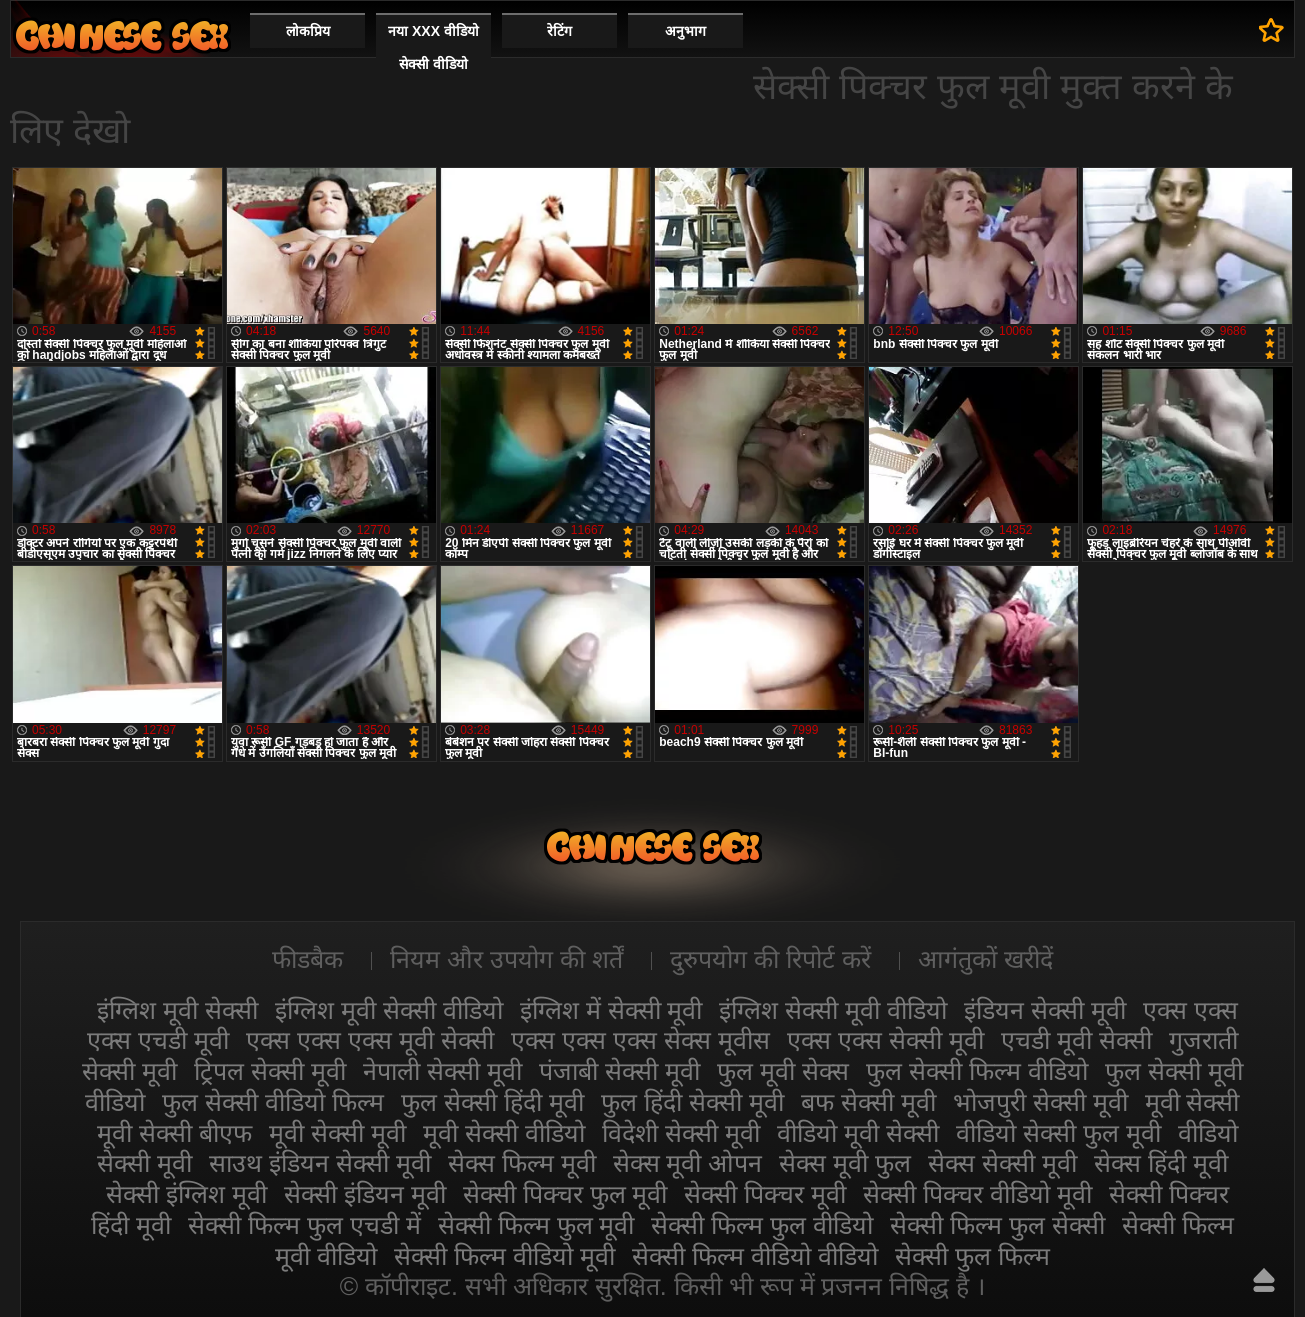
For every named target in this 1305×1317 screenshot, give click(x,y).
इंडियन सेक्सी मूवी (1045, 1010)
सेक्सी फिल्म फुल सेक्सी (997, 1225)
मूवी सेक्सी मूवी (337, 1133)
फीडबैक (307, 959)
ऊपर (1264, 1280)
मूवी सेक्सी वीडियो (504, 1133)
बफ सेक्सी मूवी (868, 1102)
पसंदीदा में (1271, 30)
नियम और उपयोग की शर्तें (506, 959)
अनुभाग (685, 31)
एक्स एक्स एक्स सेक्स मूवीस (640, 1040)
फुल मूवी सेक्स (783, 1071)
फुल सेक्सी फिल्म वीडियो (977, 1071)
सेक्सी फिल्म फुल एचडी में (304, 1225)
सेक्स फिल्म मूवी (522, 1163)
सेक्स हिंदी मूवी (1161, 1163)
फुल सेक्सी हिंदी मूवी (492, 1102)
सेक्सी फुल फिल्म (972, 1256)
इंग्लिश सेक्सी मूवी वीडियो (833, 1010)
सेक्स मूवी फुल (845, 1163)
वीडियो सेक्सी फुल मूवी (1058, 1133)
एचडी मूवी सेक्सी (1076, 1040)
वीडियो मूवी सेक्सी (858, 1133)
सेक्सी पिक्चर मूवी (765, 1194)
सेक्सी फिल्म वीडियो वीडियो (755, 1256)
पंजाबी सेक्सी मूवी (619, 1071)
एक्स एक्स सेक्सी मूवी (885, 1040)
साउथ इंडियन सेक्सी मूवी (320, 1163)
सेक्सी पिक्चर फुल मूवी (565, 1194)
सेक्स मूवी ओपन (688, 1163)
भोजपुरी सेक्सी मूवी (1040, 1102)
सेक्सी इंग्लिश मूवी (186, 1194)
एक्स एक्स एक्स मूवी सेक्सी (370, 1040)
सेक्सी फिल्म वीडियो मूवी (504, 1256)
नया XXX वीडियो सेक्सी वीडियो (433, 47)
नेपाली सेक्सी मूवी (442, 1071)
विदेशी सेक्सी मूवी (681, 1133)
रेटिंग (559, 31)
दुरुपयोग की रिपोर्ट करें (770, 959)
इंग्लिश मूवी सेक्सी (177, 1010)
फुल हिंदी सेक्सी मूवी (692, 1102)
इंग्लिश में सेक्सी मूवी (611, 1010)
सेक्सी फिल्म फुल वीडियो (762, 1225)
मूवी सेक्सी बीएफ (174, 1133)
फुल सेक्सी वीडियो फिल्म (273, 1102)
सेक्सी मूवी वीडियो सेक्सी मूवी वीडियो (122, 35)
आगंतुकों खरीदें (985, 959)
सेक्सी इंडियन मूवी (365, 1194)
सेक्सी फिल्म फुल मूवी (536, 1225)
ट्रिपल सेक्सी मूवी (270, 1071)
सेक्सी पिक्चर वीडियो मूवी (977, 1194)
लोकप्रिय (308, 31)
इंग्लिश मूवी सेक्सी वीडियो (389, 1010)
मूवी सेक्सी (1192, 1102)
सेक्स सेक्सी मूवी (1002, 1163)
